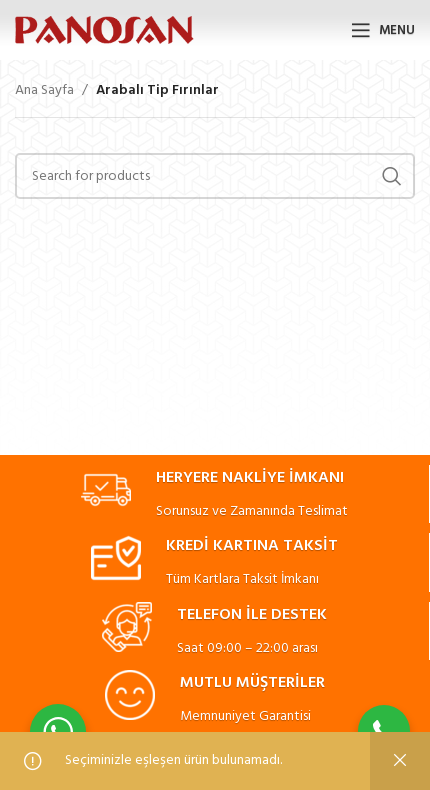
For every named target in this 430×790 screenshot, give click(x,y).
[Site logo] (104, 30)
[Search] (215, 176)
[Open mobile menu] (383, 30)
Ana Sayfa (44, 91)
